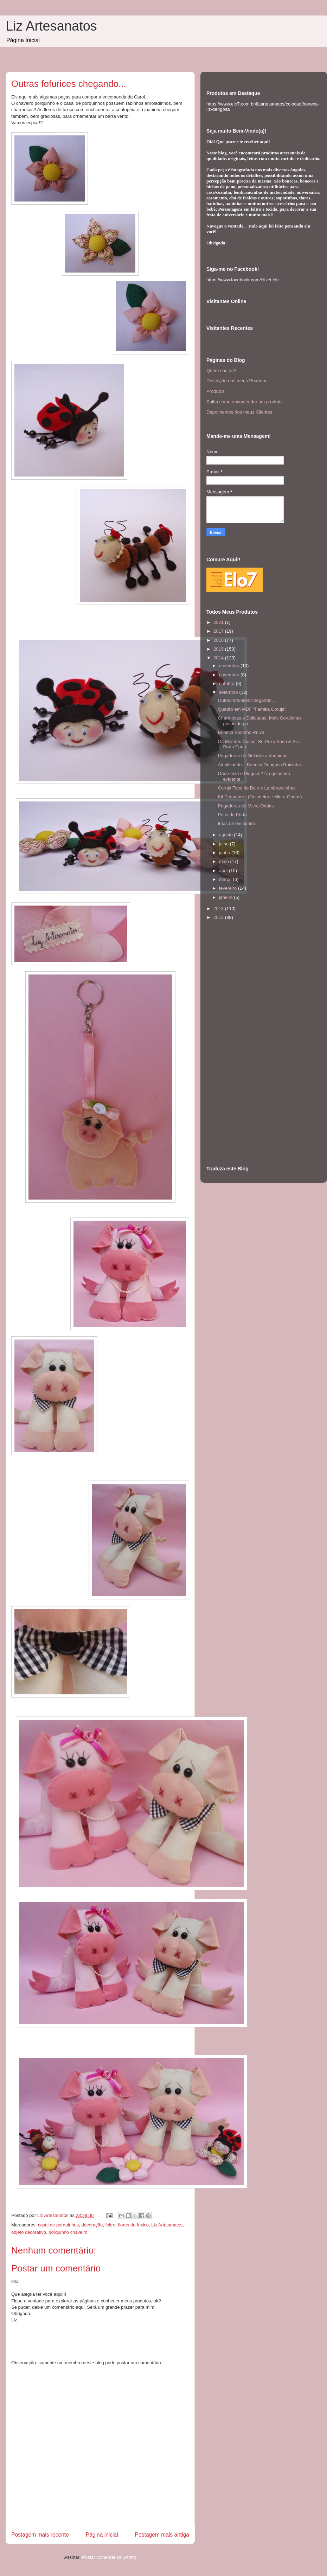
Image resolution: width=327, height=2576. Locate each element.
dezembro (230, 665)
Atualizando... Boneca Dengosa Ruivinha (259, 764)
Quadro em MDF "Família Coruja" (252, 709)
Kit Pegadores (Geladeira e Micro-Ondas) (260, 796)
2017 (219, 631)
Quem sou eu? (221, 370)
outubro (227, 683)
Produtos (215, 391)
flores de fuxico (133, 2224)
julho (224, 843)
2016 (219, 640)
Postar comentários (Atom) (109, 2557)
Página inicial (102, 2535)
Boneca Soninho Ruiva (241, 732)
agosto (226, 834)
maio (224, 861)
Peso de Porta (232, 814)
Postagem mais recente (40, 2535)
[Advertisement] (234, 1043)
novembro (230, 674)
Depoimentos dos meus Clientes (239, 412)
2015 (219, 649)
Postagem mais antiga (162, 2535)
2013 (219, 908)
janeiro (226, 897)
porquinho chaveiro (68, 2232)
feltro (110, 2224)
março (226, 879)
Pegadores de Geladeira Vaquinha (253, 755)
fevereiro (228, 888)
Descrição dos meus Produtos (236, 380)
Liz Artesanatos (51, 26)
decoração (92, 2224)
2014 (219, 657)
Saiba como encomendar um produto (244, 401)
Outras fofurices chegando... (246, 700)
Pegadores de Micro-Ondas (246, 805)
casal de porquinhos (58, 2224)
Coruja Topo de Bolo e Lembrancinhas (256, 788)
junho (225, 852)
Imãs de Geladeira (236, 823)
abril (224, 870)
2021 (219, 622)
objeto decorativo (28, 2232)
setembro (229, 692)
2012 (219, 917)
